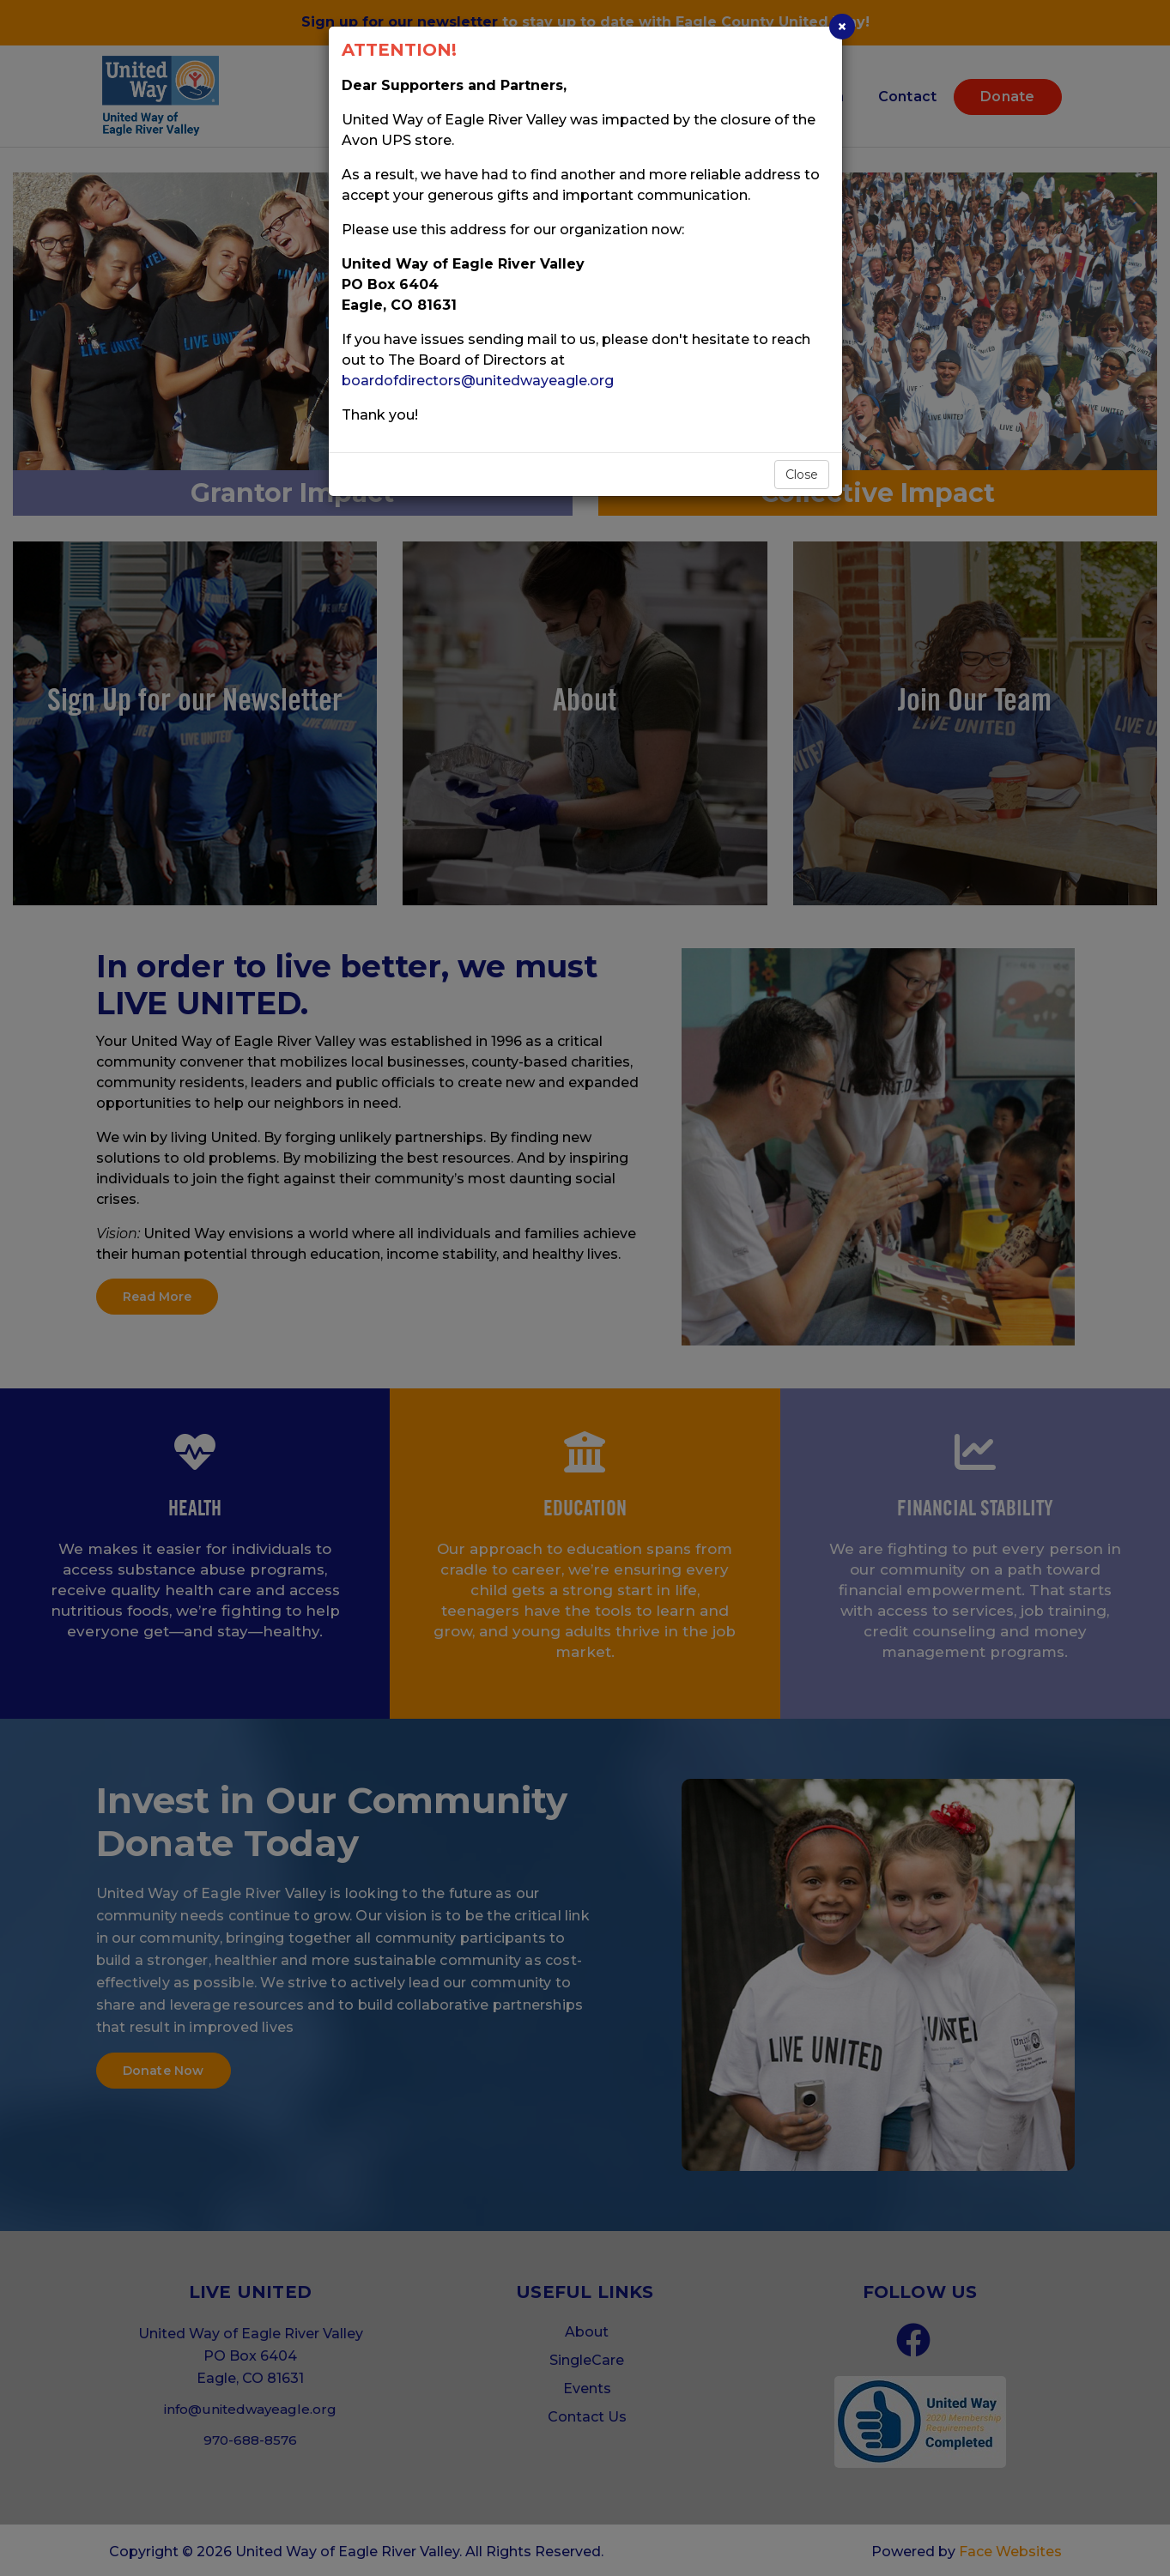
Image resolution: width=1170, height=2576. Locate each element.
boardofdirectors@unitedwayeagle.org (478, 380)
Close (801, 474)
